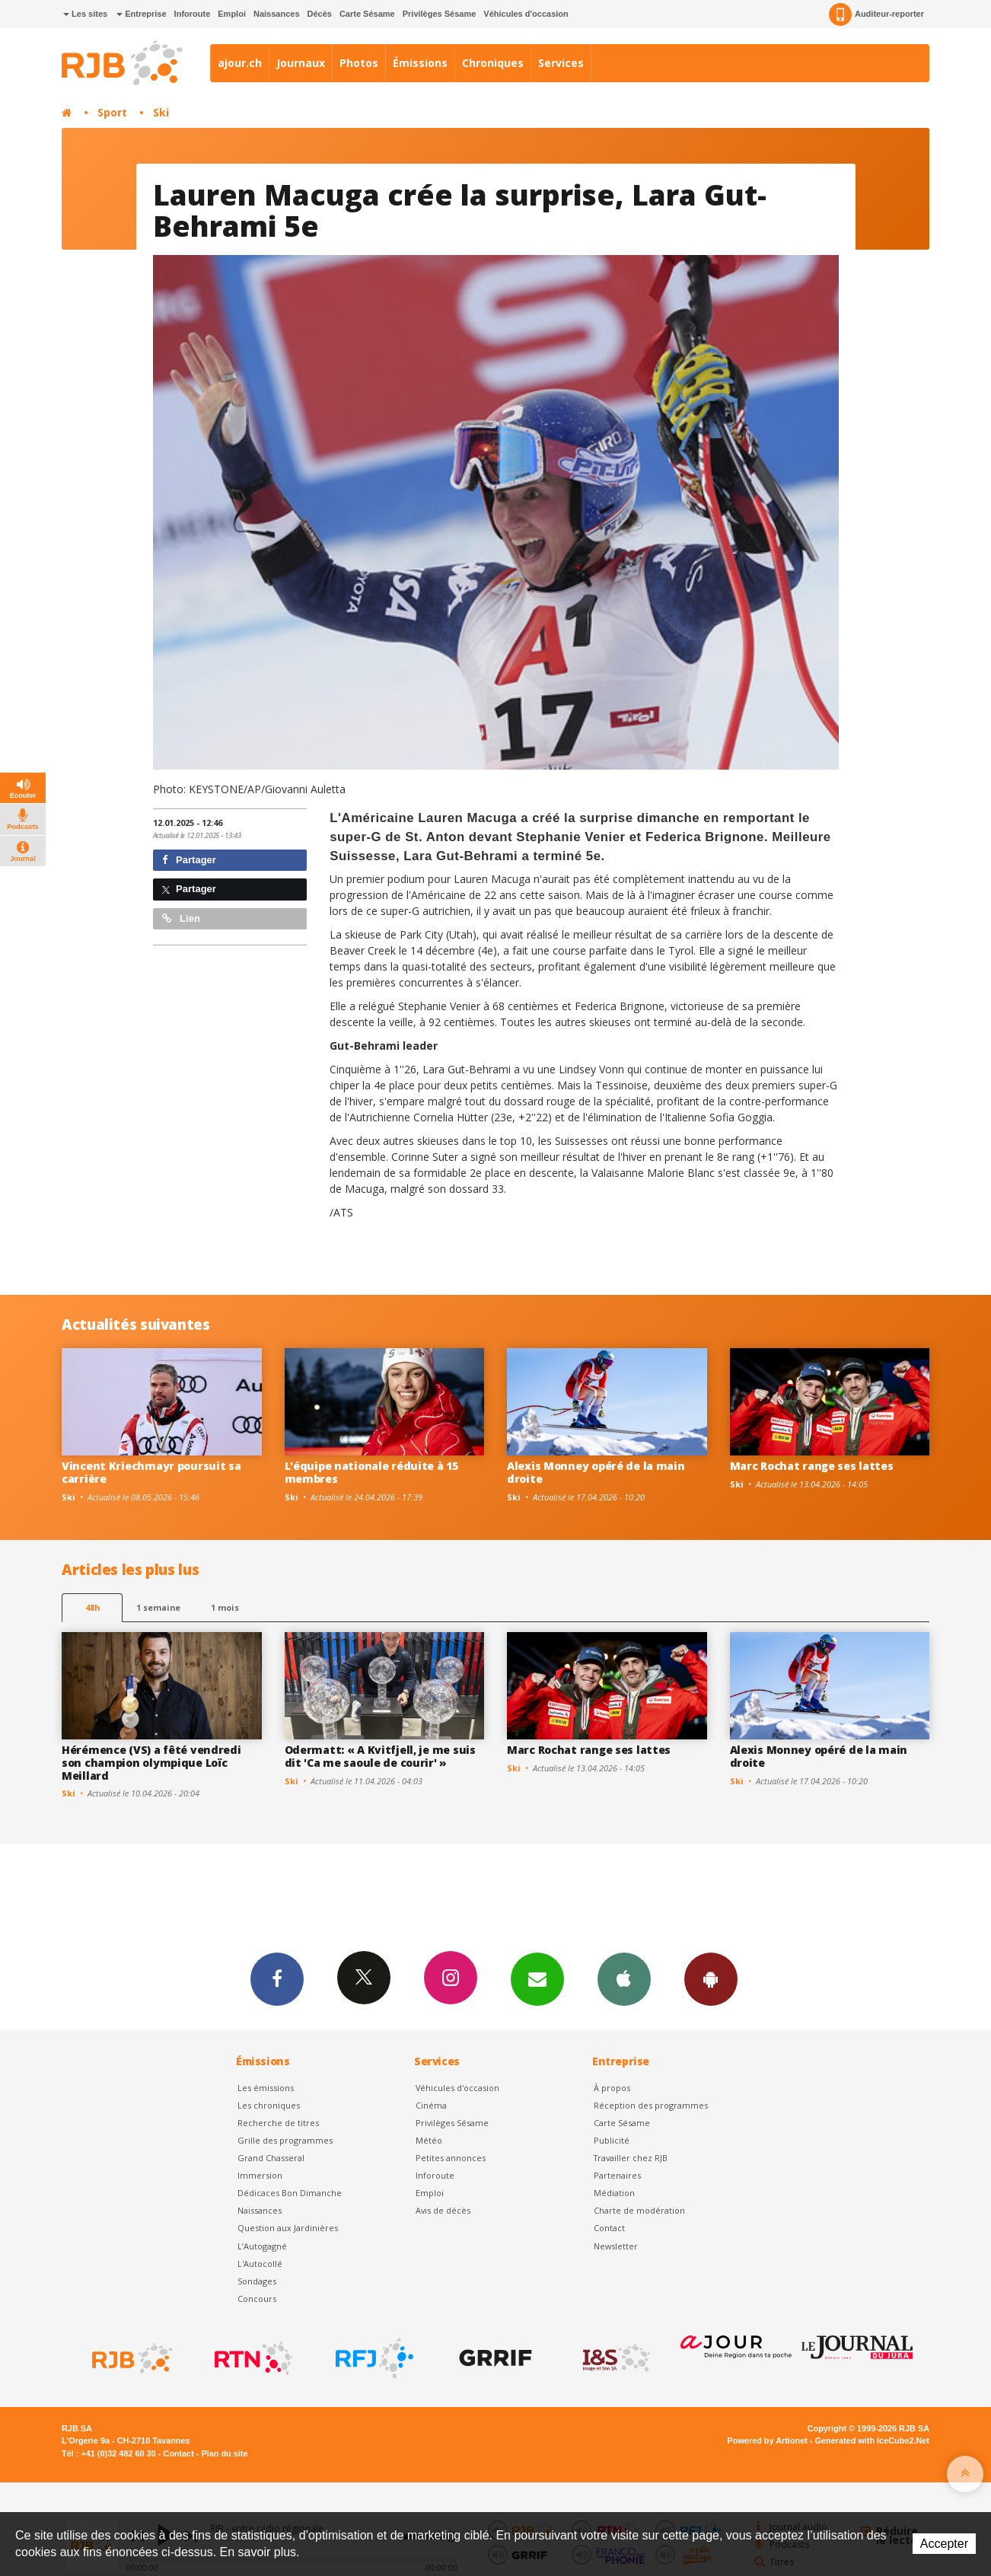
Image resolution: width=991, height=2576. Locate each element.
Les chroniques (268, 2105)
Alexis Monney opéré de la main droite (596, 1472)
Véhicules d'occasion (525, 13)
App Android (711, 1978)
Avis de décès (443, 2210)
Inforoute (192, 13)
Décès (319, 13)
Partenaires (617, 2175)
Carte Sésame (367, 13)
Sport (112, 112)
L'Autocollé (259, 2263)
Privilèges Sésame (439, 13)
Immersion (259, 2175)
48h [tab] (92, 1607)
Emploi (232, 13)
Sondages (256, 2281)
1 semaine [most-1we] (158, 1607)
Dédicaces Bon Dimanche (289, 2193)
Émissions (420, 63)
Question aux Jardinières (287, 2228)
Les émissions (265, 2088)
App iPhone (624, 1978)
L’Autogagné (262, 2246)
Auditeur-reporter (876, 14)
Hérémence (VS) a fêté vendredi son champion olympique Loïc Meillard (151, 1762)
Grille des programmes (285, 2140)
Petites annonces (451, 2158)
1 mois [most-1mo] (225, 1607)
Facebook (277, 1978)
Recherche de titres (278, 2123)
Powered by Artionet (768, 2440)
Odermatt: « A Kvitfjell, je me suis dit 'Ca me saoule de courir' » (380, 1756)
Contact (609, 2228)
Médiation (614, 2193)
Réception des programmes (651, 2105)
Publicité (611, 2140)
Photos (358, 63)
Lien (181, 918)
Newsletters (537, 1978)
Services (561, 63)
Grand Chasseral (270, 2158)
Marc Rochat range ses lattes (812, 1466)
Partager (189, 860)
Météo (429, 2140)
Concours (256, 2298)
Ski (161, 112)
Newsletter (616, 2246)
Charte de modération (639, 2210)
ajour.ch (240, 63)
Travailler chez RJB (631, 2158)
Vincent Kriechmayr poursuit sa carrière (151, 1472)
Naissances (276, 13)
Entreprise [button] (141, 13)
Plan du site (224, 2453)
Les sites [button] (85, 13)
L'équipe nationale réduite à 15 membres (371, 1472)
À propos (612, 2088)
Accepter (944, 2543)
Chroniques (493, 63)
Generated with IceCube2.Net (872, 2440)
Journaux (300, 63)
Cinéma (431, 2105)
